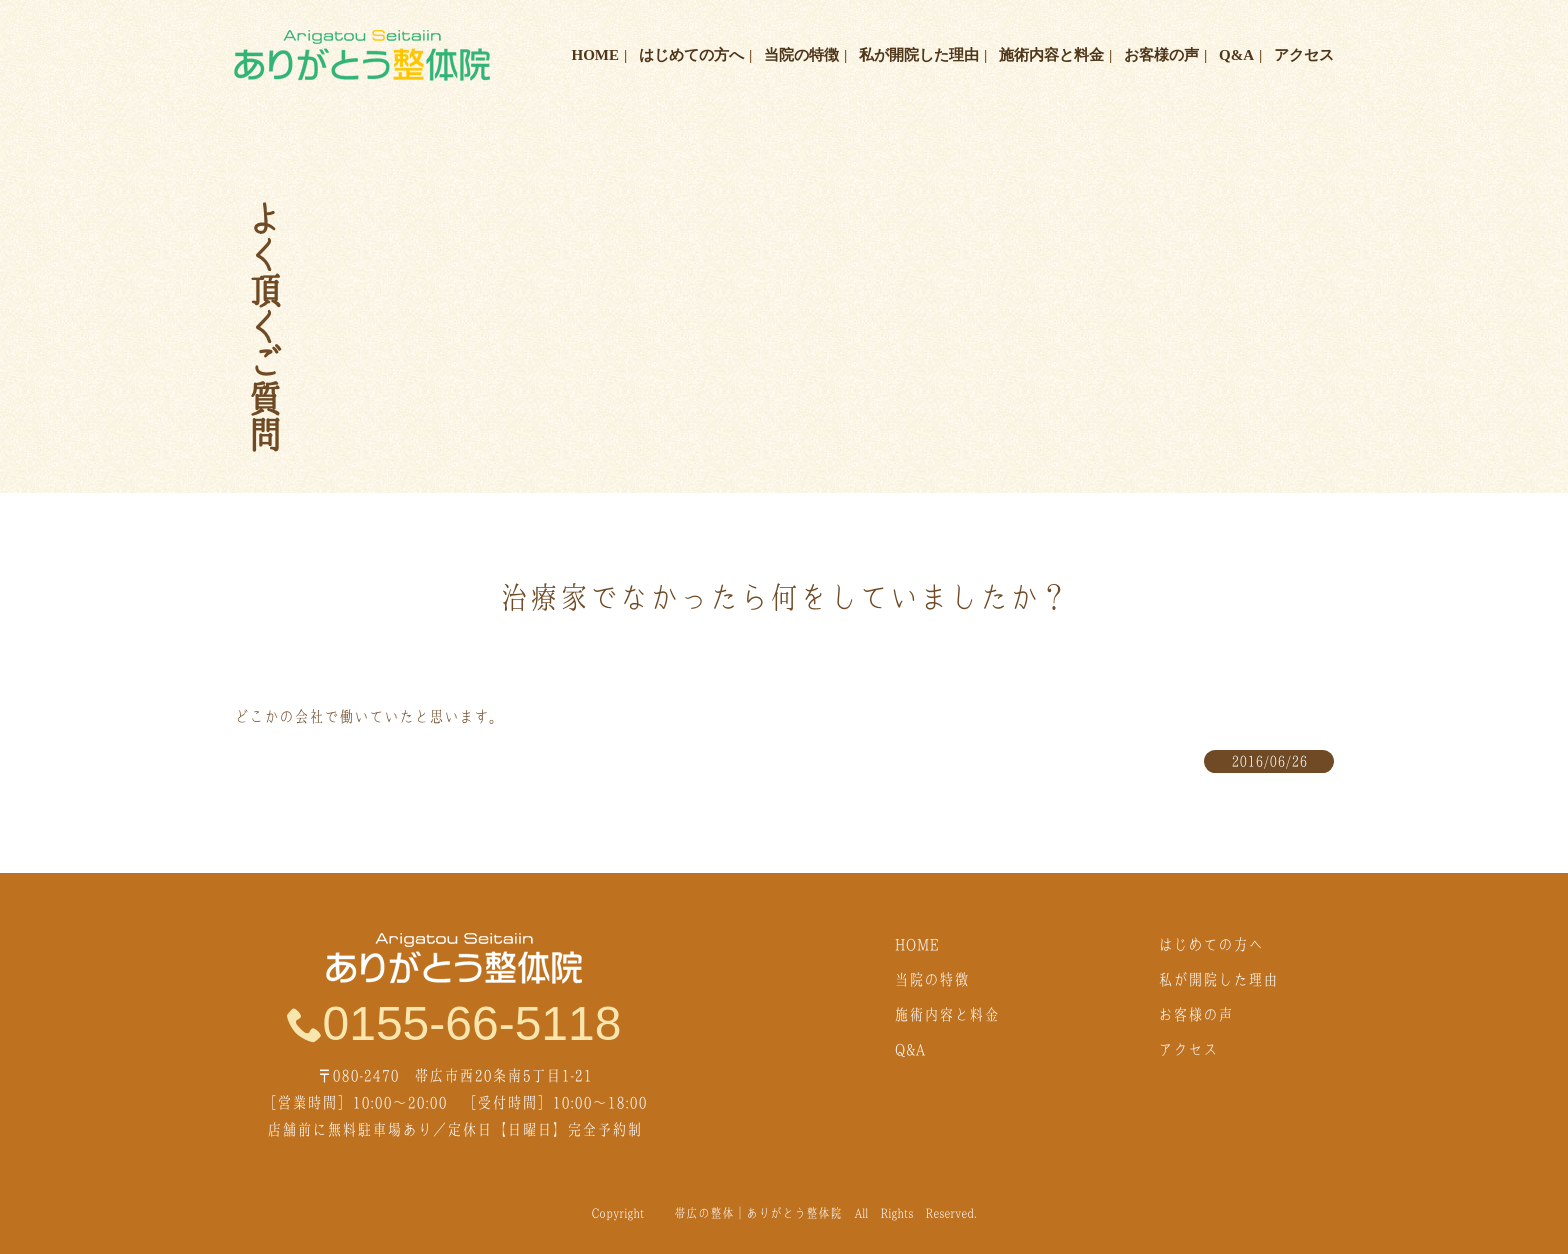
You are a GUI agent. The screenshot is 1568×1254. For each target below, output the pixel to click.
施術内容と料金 (1051, 55)
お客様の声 (1161, 55)
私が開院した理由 (919, 55)
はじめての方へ (691, 55)
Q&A (1236, 55)
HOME (596, 55)
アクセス (1304, 55)
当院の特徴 (801, 55)
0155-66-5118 (454, 1022)
